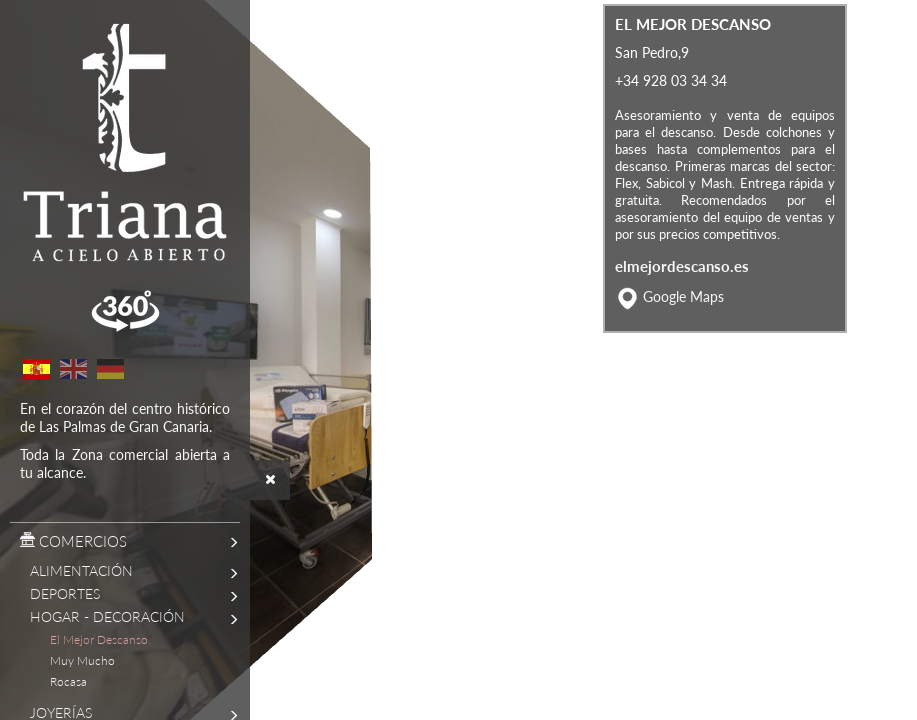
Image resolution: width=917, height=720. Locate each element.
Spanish (36, 369)
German (110, 369)
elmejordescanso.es (682, 312)
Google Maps (683, 342)
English (73, 369)
